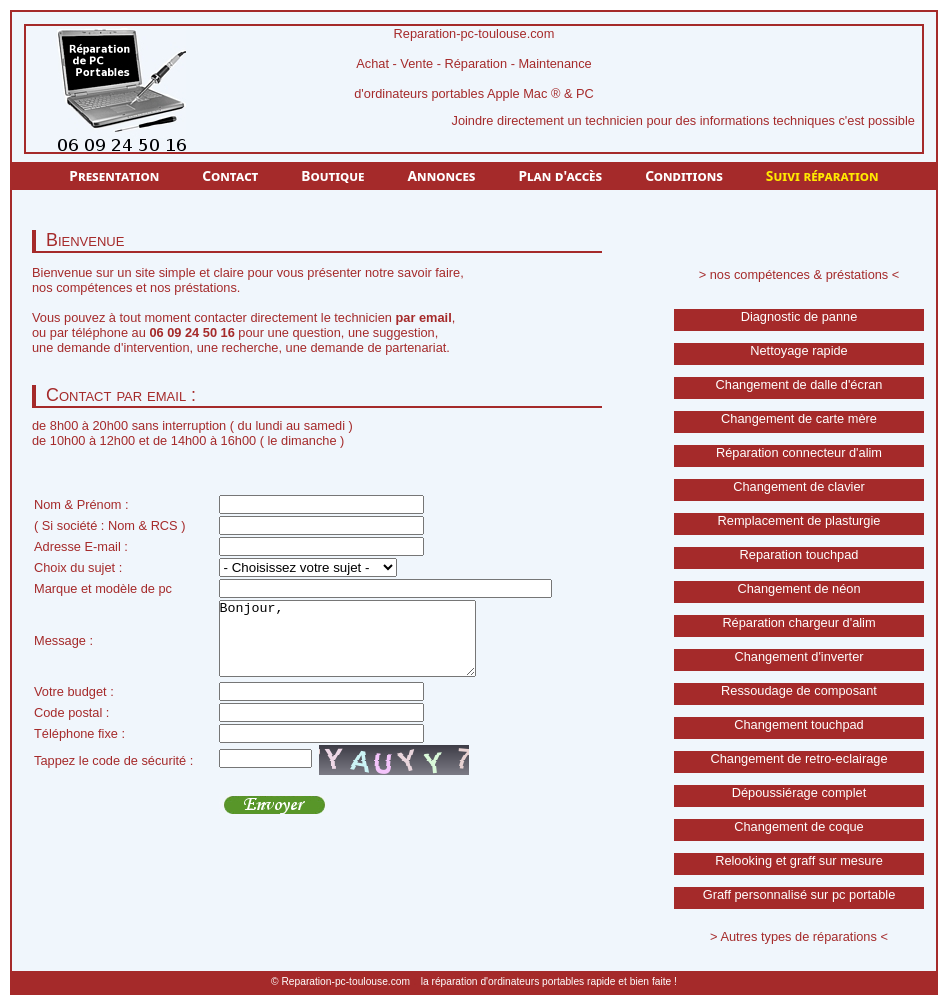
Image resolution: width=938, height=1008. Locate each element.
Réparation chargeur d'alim (798, 622)
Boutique (332, 175)
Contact (230, 175)
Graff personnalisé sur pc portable (799, 894)
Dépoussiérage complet (799, 792)
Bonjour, (362, 646)
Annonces (442, 175)
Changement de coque (799, 826)
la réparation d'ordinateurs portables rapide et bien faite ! (549, 981)
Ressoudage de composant (799, 690)
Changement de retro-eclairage (798, 758)
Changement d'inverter (798, 656)
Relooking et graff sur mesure (799, 860)
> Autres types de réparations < (799, 936)
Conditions (684, 175)
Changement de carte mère (799, 418)
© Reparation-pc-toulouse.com (340, 981)
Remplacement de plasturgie (799, 520)
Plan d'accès (560, 175)
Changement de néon (798, 588)
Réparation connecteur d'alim (799, 452)
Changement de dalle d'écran (799, 384)
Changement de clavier (799, 486)
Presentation (114, 175)
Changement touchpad (799, 724)
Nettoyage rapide (798, 350)
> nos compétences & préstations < (799, 274)
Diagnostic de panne (799, 316)
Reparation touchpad (799, 554)
